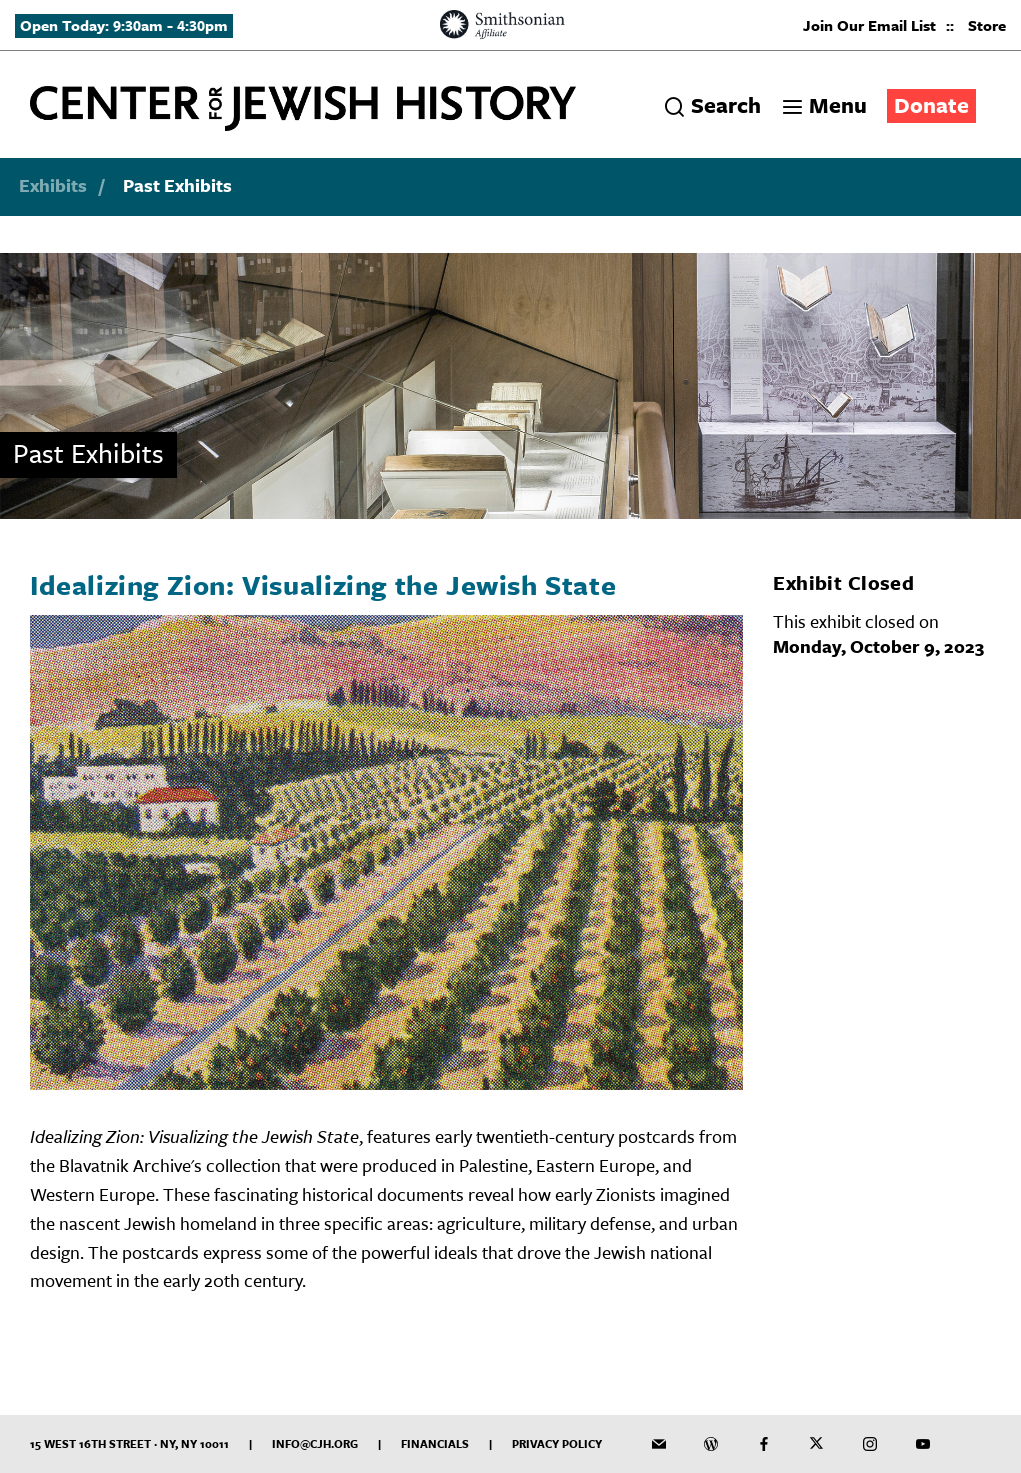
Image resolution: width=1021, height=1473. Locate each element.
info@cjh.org (315, 1443)
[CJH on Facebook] (764, 1444)
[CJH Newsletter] (659, 1444)
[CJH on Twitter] (817, 1444)
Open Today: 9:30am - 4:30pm (124, 25)
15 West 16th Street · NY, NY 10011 (129, 1443)
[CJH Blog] (711, 1444)
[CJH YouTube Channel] (923, 1444)
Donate (931, 104)
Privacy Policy (557, 1443)
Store (987, 25)
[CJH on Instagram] (870, 1444)
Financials (435, 1443)
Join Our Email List (869, 25)
